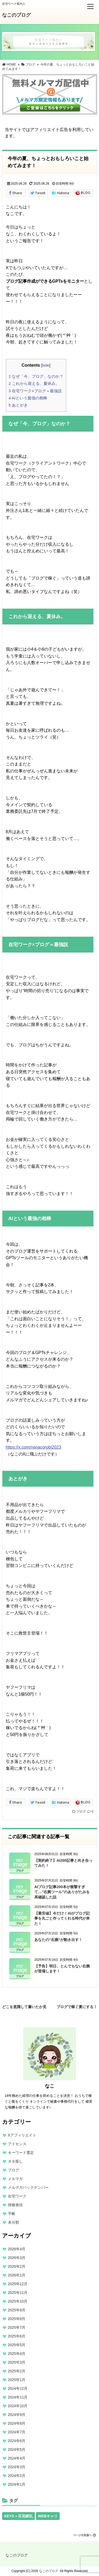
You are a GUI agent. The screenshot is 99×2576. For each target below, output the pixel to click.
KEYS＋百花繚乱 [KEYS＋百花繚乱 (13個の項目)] (18, 2516)
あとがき (18, 405)
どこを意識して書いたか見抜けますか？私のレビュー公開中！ (24, 2006)
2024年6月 (17, 2441)
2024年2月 (17, 2476)
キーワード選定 (21, 2152)
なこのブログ (16, 15)
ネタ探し (15, 2161)
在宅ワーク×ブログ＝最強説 (35, 391)
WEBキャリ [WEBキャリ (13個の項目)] (48, 2516)
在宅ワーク (17, 2196)
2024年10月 (18, 2406)
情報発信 (15, 2205)
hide (45, 365)
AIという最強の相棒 (28, 398)
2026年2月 (17, 2266)
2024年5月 (17, 2449)
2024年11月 (18, 2397)
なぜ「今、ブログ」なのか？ (36, 376)
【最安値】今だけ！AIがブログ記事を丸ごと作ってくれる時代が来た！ (62, 1918)
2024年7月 (17, 2432)
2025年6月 (17, 2336)
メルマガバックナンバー (28, 2187)
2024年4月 (17, 2458)
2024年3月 (17, 2467)
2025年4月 (17, 2353)
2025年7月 (17, 2327)
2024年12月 (18, 2388)
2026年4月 (17, 2249)
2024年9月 (17, 2414)
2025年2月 (17, 2371)
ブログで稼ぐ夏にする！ (76, 2006)
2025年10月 (18, 2301)
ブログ (81, 1811)
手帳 (11, 2213)
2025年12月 (18, 2284)
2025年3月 (17, 2362)
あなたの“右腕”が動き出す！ (58, 1940)
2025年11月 (18, 2292)
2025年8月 (17, 2319)
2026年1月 (17, 2275)
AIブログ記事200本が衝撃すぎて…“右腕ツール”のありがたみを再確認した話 (62, 1892)
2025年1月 (17, 2380)
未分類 (13, 2222)
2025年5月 (17, 2345)
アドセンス (17, 2144)
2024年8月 (17, 2423)
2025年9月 (17, 2310)
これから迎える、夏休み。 (34, 383)
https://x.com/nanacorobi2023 (33, 1447)
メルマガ (15, 2179)
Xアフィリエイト (22, 2135)
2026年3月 (17, 2258)
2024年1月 (17, 2484)
